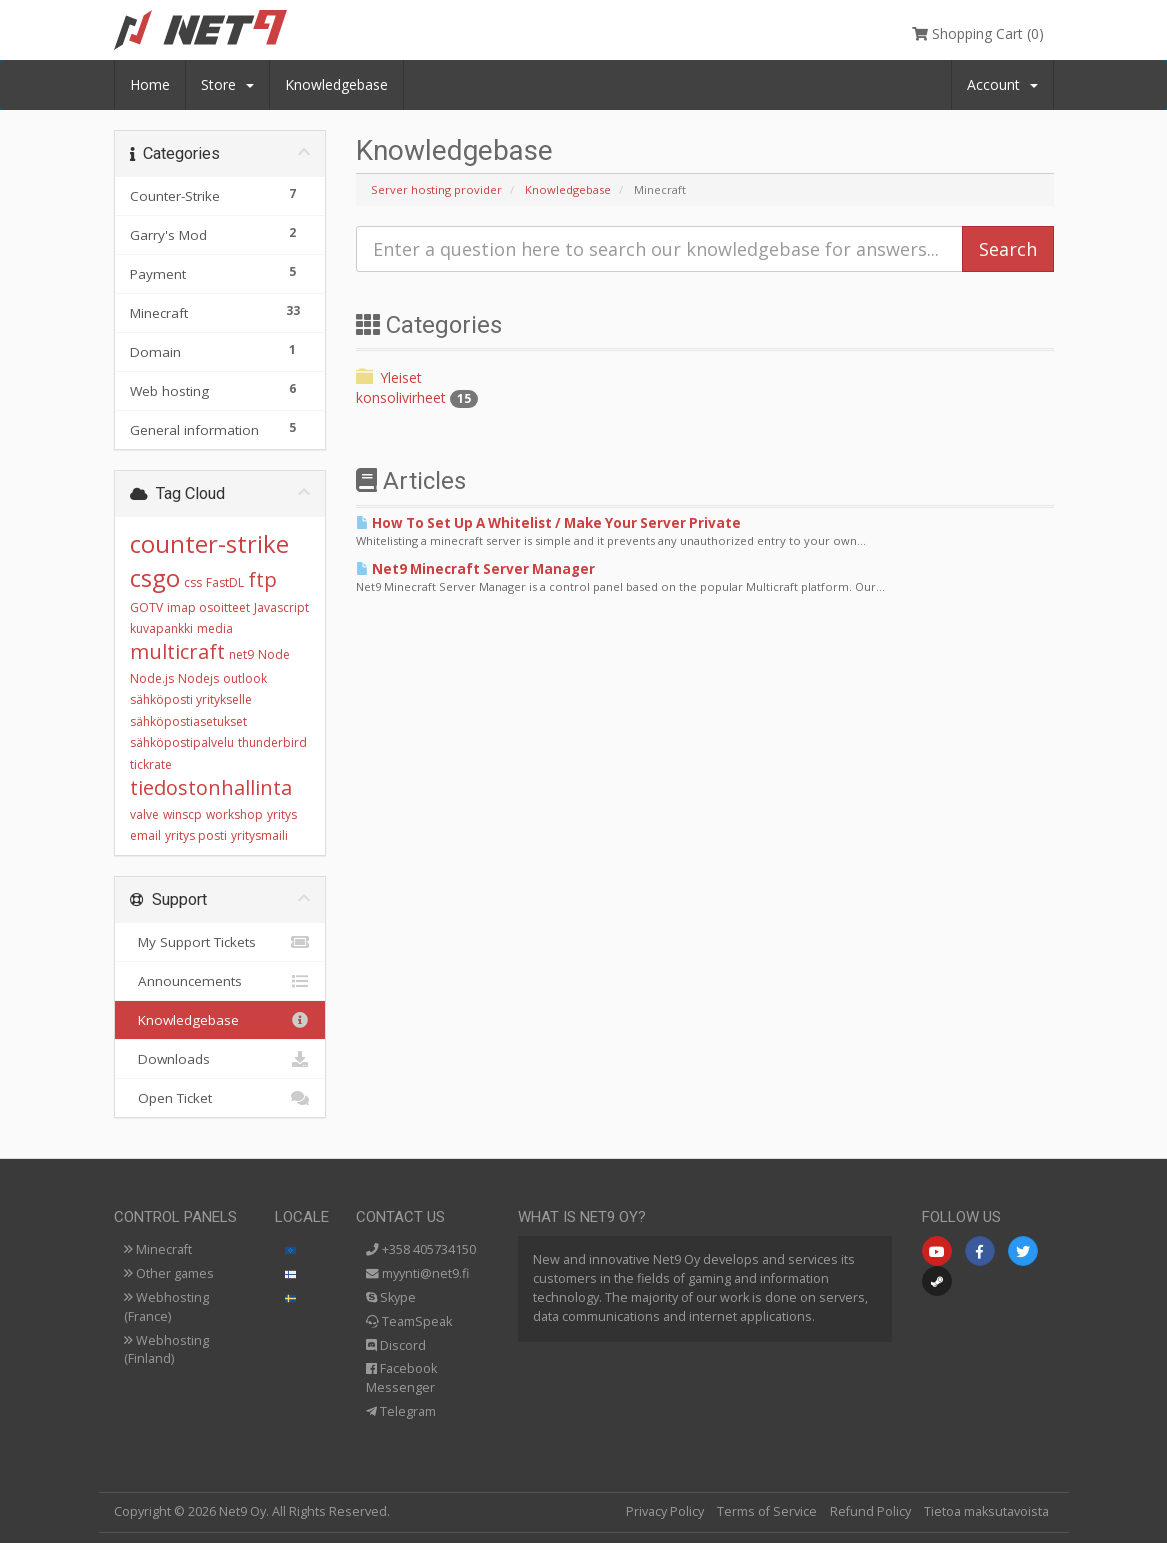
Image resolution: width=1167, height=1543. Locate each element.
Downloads (220, 1059)
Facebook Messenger (401, 1378)
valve (144, 814)
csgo (155, 577)
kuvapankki (161, 628)
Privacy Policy (665, 1511)
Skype (391, 1297)
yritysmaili (259, 835)
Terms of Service (767, 1511)
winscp (182, 814)
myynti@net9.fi (417, 1273)
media (215, 628)
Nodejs (198, 678)
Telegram (401, 1411)
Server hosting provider (436, 189)
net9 (241, 654)
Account (1002, 84)
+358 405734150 (421, 1249)
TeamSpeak (409, 1321)
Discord (396, 1345)
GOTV (146, 607)
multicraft (177, 651)
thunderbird (272, 742)
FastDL (225, 582)
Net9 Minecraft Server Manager (475, 569)
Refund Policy (870, 1511)
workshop (234, 814)
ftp (262, 579)
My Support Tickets (220, 942)
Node (274, 654)
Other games (169, 1273)
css (193, 582)
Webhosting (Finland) (166, 1350)
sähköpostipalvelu (182, 742)
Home (150, 84)
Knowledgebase (336, 84)
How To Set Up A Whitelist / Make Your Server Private (548, 523)
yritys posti (196, 835)
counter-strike (209, 543)
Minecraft (158, 1249)
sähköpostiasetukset (188, 721)
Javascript (281, 607)
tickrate (151, 764)
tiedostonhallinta (211, 787)
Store (227, 84)
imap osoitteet (208, 607)
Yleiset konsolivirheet (417, 387)
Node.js (152, 678)
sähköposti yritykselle (191, 699)
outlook (245, 678)
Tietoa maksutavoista (986, 1511)
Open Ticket (220, 1098)
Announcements (220, 981)
